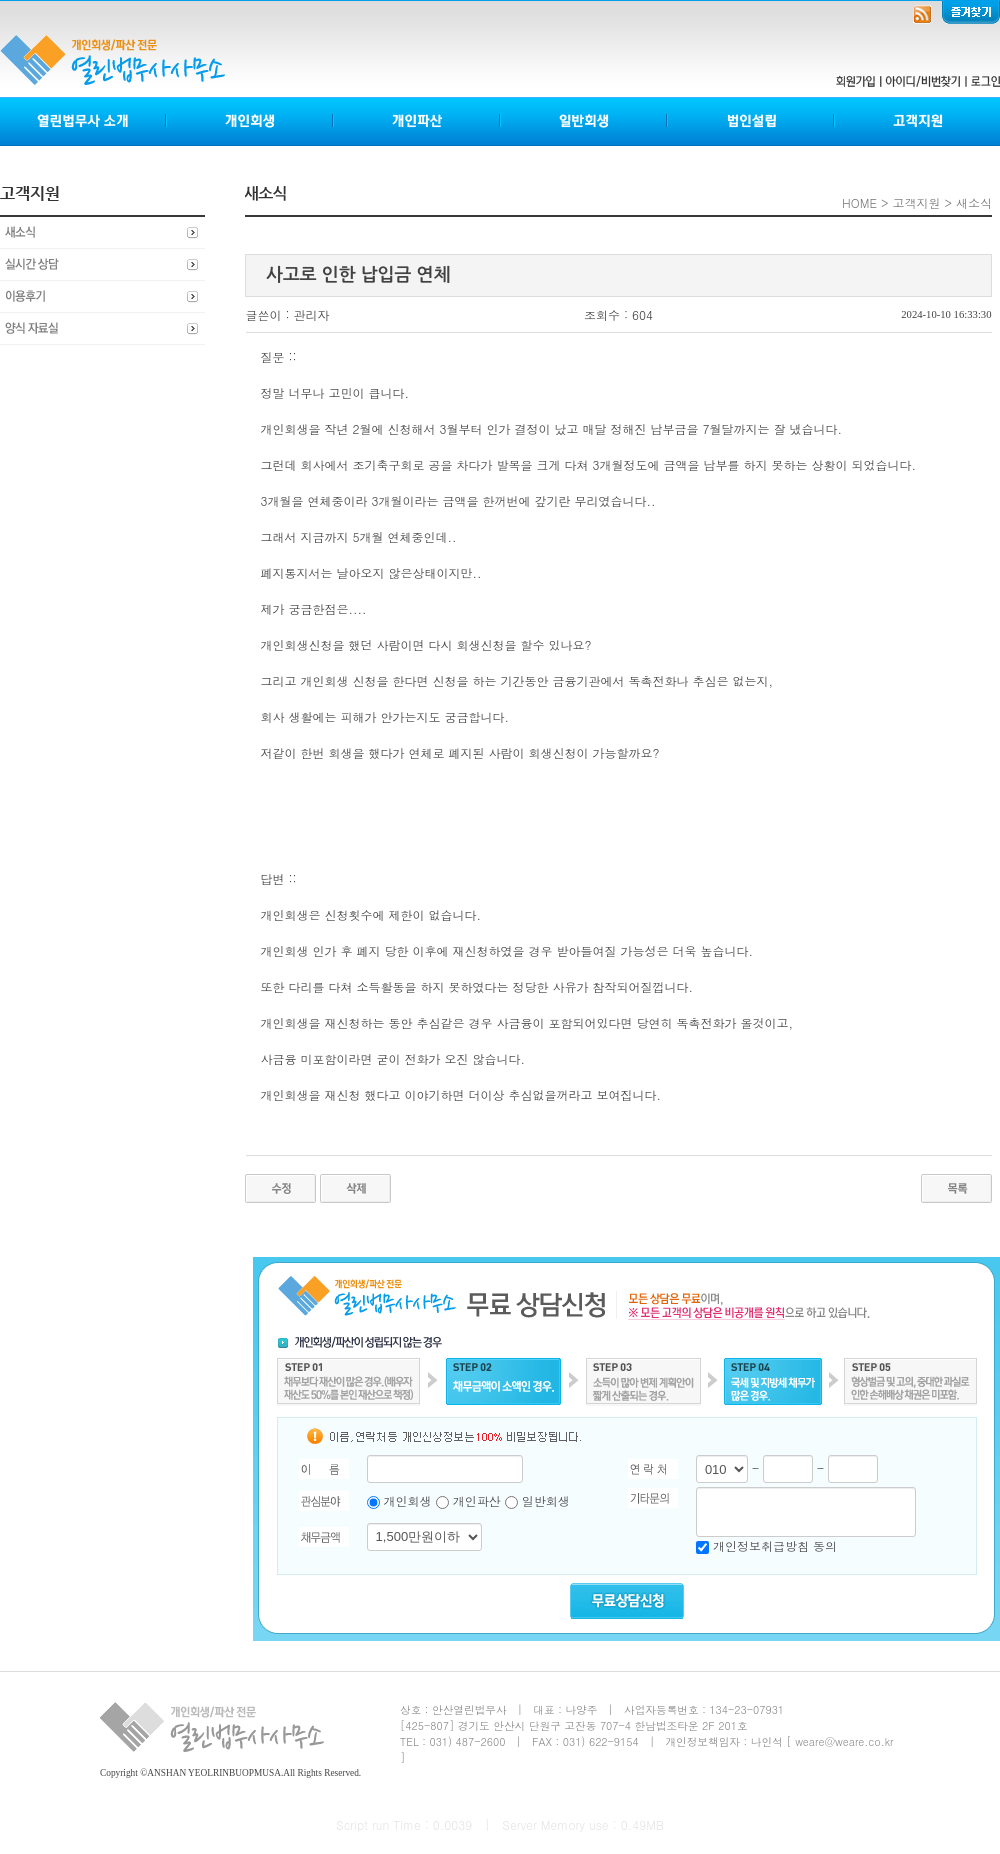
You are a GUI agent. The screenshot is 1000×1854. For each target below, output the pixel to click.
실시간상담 (102, 265)
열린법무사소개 (83, 121)
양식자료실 (102, 329)
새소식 (102, 233)
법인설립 (751, 121)
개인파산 (417, 121)
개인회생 (250, 121)
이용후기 (102, 297)
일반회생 (584, 121)
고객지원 (917, 121)
